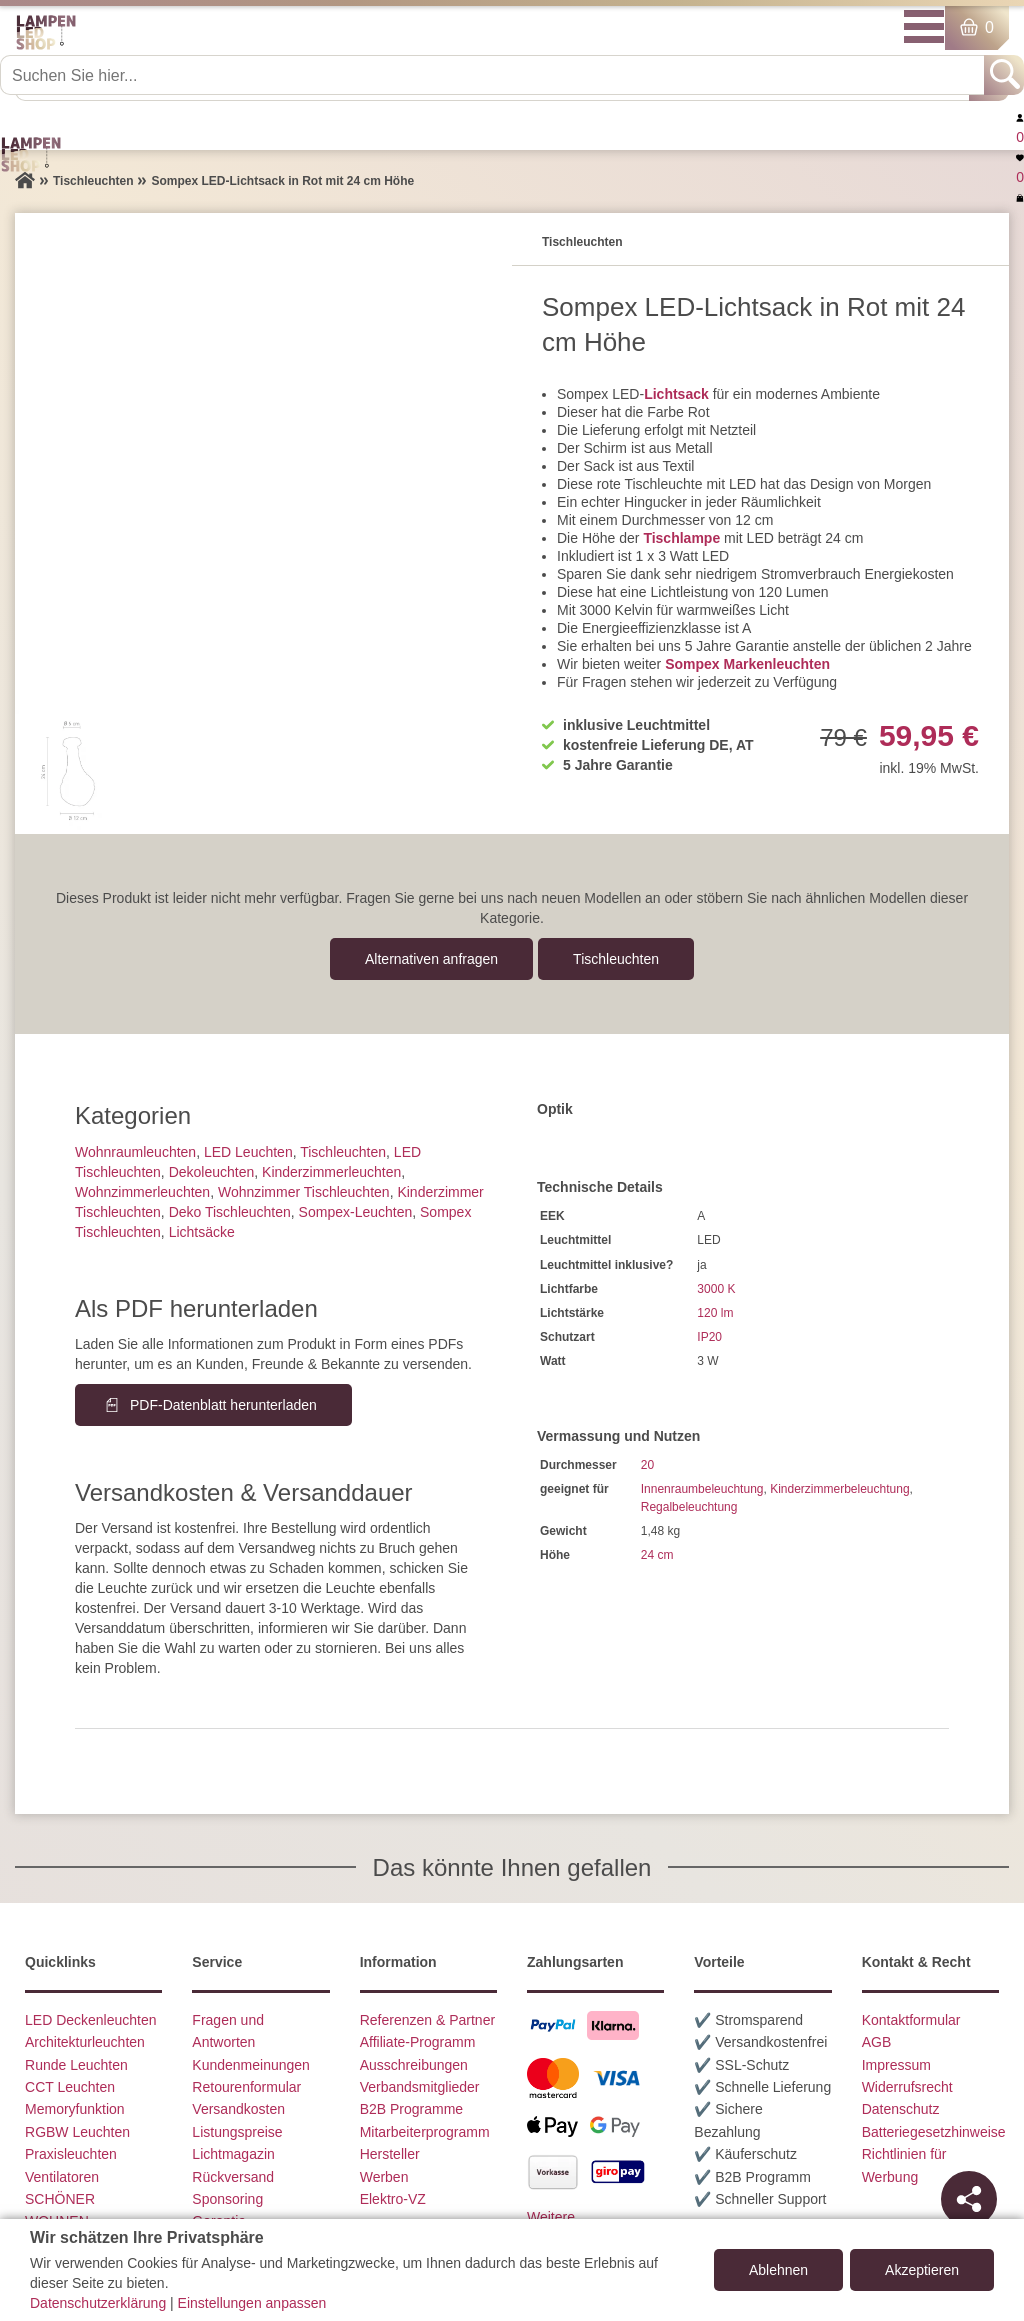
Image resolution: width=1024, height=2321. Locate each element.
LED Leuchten (248, 1152)
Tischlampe (681, 538)
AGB (877, 2042)
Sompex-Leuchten (356, 1212)
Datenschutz (901, 2109)
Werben (384, 2177)
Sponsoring (227, 2199)
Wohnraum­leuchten (135, 1152)
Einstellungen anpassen (252, 2303)
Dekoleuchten (212, 1172)
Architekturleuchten (85, 2042)
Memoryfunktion (75, 2109)
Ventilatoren (62, 2177)
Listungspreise (237, 2132)
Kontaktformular (911, 2020)
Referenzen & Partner (427, 2020)
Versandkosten (238, 2109)
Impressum (896, 2065)
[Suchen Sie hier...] (494, 75)
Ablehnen (778, 2270)
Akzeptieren (922, 2270)
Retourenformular (246, 2087)
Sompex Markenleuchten (747, 664)
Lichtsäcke (202, 1232)
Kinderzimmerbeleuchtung (839, 1489)
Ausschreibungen (414, 2065)
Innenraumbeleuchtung (702, 1489)
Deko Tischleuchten (230, 1212)
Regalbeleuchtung (689, 1507)
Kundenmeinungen (251, 2065)
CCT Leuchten (70, 2087)
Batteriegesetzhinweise (934, 2132)
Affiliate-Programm (418, 2042)
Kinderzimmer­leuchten (331, 1172)
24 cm (657, 1555)
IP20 (709, 1337)
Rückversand (233, 2177)
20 (647, 1465)
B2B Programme (411, 2109)
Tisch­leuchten (616, 959)
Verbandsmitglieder (420, 2087)
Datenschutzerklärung (98, 2303)
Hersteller (390, 2154)
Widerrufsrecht (907, 2087)
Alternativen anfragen (431, 959)
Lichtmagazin (233, 2154)
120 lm (715, 1313)
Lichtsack (676, 394)
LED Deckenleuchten (91, 2020)
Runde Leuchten (76, 2065)
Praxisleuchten (71, 2154)
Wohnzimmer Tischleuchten (304, 1192)
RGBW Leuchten (77, 2132)
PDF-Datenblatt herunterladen (223, 1405)
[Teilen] (969, 2199)
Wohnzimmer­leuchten (142, 1192)
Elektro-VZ (393, 2199)
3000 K (716, 1289)
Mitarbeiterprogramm (425, 2132)
